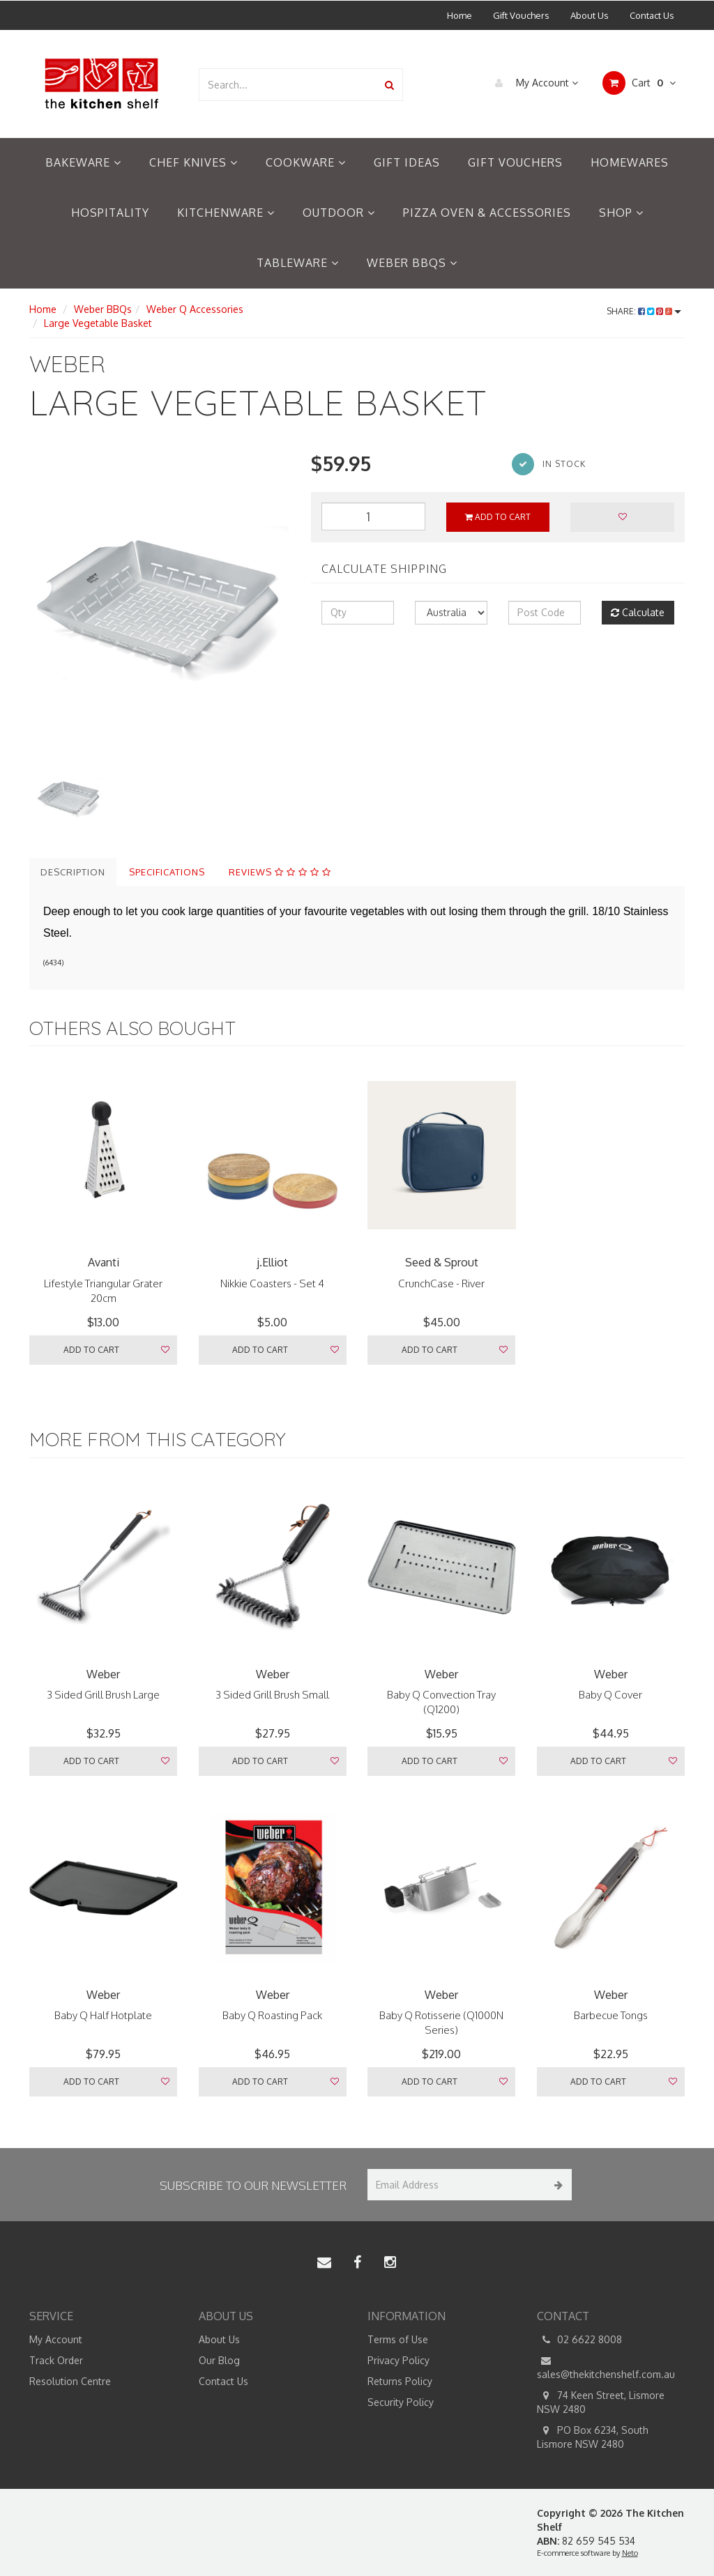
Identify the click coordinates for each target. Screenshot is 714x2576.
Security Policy (400, 2402)
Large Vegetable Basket (98, 323)
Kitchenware (226, 213)
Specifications (167, 871)
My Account (533, 83)
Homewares (630, 162)
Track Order (56, 2360)
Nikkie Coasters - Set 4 (272, 1283)
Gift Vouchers (521, 15)
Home (459, 15)
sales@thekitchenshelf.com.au (606, 2367)
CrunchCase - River (441, 1283)
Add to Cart (498, 517)
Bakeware (83, 162)
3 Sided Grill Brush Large (103, 1694)
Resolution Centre (70, 2381)
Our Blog (219, 2360)
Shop (621, 213)
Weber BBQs (412, 263)
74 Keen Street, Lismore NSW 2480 (600, 2402)
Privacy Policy (398, 2360)
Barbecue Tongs (611, 2015)
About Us (589, 15)
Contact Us (652, 15)
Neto (630, 2553)
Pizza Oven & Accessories (487, 213)
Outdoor (339, 213)
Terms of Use (397, 2339)
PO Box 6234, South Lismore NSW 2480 (592, 2436)
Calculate (637, 612)
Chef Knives (193, 162)
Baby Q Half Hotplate (103, 2015)
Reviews (280, 871)
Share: (644, 311)
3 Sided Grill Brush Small (272, 1694)
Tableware (298, 263)
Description (72, 871)
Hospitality (110, 213)
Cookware (306, 162)
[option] (159, 604)
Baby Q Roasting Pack (272, 2015)
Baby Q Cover (610, 1694)
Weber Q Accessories (194, 309)
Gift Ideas (407, 162)
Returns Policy (399, 2381)
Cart (639, 83)
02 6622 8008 (579, 2340)
